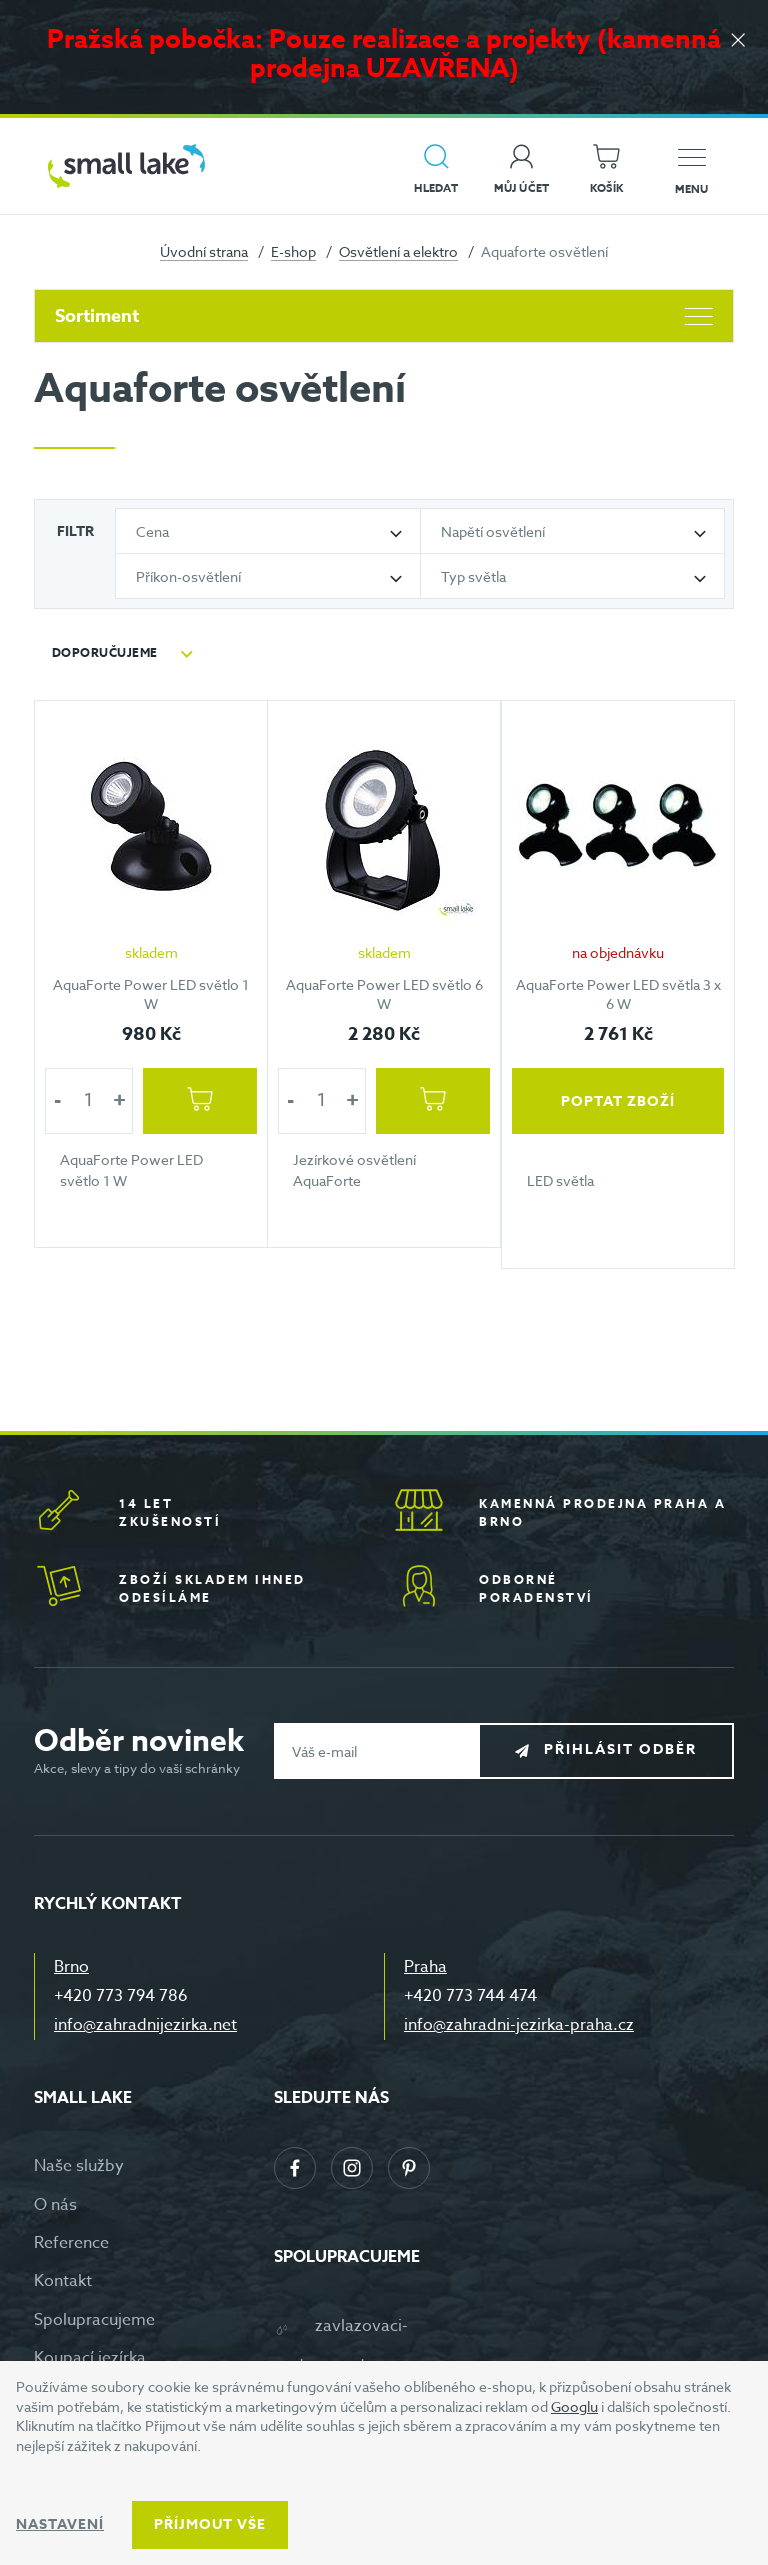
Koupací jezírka (90, 2358)
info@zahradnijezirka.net (145, 2025)
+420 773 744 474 (470, 1996)
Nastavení (60, 2524)
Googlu (574, 2406)
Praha (425, 1967)
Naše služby (79, 2166)
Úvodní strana (204, 251)
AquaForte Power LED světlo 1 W (151, 993)
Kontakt (63, 2281)
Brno (71, 1967)
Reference (71, 2243)
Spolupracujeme (94, 2320)
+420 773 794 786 (121, 1996)
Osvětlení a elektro (398, 251)
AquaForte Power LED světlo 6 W (384, 993)
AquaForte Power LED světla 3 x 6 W (617, 993)
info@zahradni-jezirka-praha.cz (519, 2025)
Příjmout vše (210, 2524)
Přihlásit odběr (620, 1750)
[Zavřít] (738, 41)
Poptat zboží (618, 1100)
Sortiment (384, 316)
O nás (55, 2205)
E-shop (293, 251)
